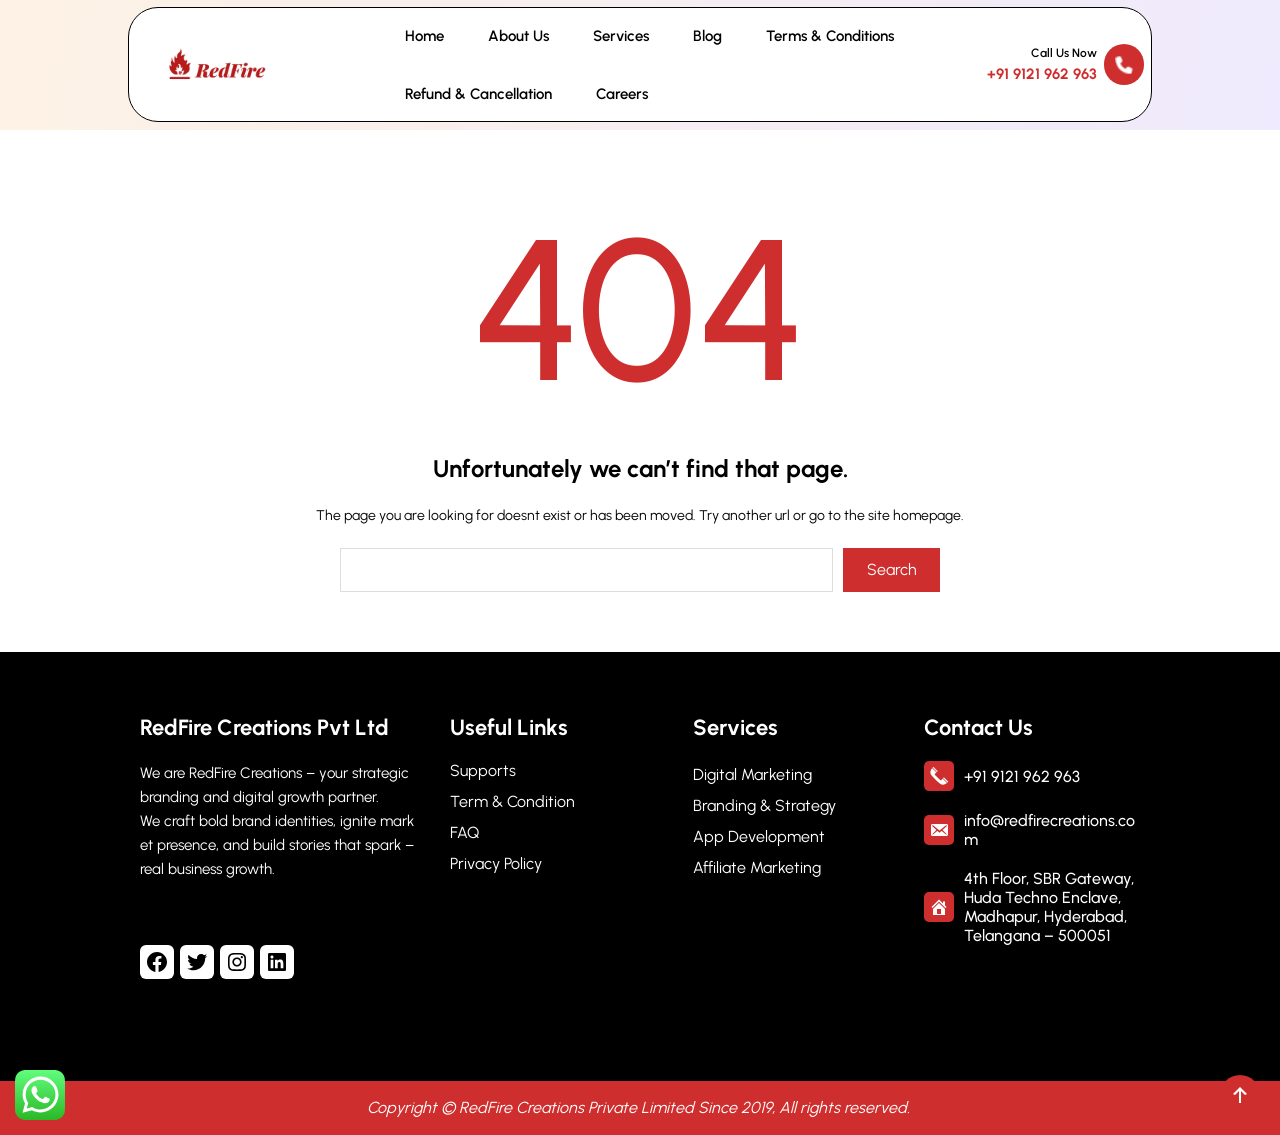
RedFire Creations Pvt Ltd (264, 727)
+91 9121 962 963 (1042, 74)
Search (892, 569)
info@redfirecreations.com (1049, 830)
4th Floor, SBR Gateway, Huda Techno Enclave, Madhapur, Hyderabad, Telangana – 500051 (1049, 907)
